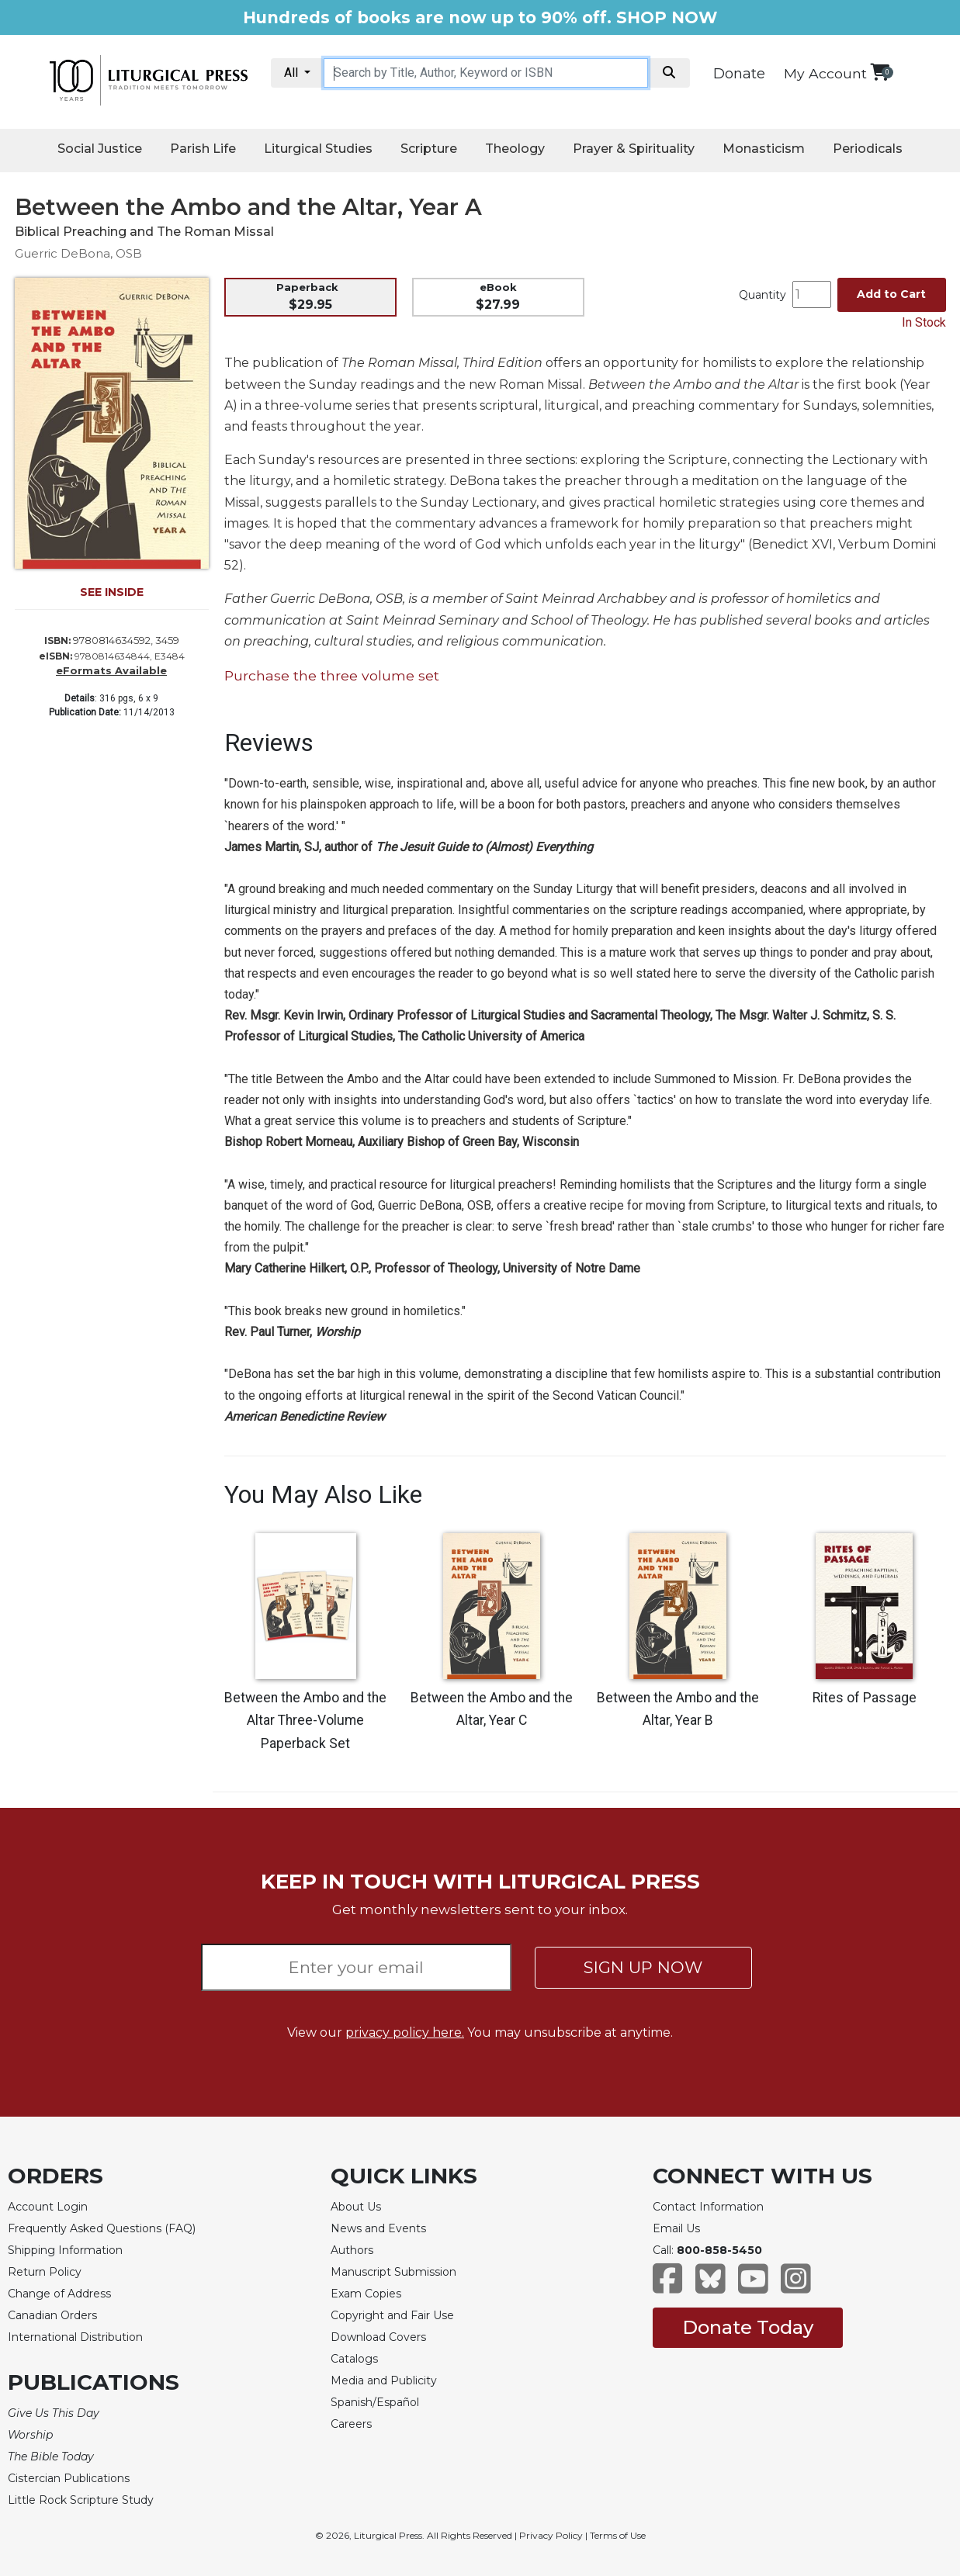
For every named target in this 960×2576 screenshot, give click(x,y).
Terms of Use (618, 2535)
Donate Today (747, 2327)
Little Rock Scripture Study (81, 2500)
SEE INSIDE (112, 592)
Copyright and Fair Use (392, 2315)
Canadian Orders (52, 2315)
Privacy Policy (551, 2535)
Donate (739, 73)
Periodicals (868, 148)
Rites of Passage (865, 1697)
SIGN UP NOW (643, 1967)
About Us (356, 2207)
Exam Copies (366, 2294)
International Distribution (75, 2337)
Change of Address (59, 2294)
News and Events (378, 2228)
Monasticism (764, 148)
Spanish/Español (375, 2402)
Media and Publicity (384, 2380)
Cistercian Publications (69, 2478)
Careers (351, 2424)
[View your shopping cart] (879, 71)
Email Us (676, 2228)
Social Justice (99, 148)
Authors (352, 2250)
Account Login (48, 2207)
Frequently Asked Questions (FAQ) (102, 2228)
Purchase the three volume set (331, 675)
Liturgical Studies (318, 148)
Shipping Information (65, 2250)
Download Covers (378, 2337)
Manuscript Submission (393, 2272)
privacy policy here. (404, 2032)
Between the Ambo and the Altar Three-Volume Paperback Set (305, 1721)
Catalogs (354, 2359)
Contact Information (708, 2207)
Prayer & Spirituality (634, 148)
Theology (515, 148)
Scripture (428, 148)
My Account (825, 73)
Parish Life (203, 148)
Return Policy (44, 2272)
